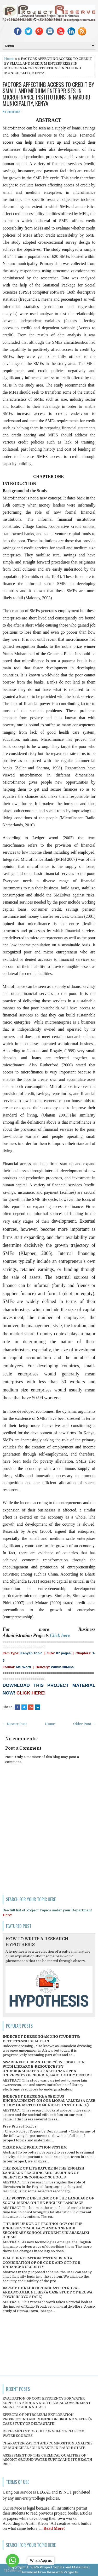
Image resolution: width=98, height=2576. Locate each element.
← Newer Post (15, 1724)
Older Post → (84, 1724)
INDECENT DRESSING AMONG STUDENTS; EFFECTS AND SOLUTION (41, 2039)
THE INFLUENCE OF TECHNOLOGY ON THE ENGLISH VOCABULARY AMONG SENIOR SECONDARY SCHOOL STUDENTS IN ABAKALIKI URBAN (46, 2230)
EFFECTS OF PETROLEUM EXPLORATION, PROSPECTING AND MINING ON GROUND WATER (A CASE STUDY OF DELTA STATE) (47, 2419)
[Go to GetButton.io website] (12, 2570)
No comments (11, 111)
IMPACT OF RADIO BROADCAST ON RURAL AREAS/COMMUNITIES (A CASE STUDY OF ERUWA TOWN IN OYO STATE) (47, 2292)
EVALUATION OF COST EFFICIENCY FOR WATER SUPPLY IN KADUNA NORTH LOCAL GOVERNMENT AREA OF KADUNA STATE (47, 2402)
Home (9, 59)
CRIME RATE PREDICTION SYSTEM (35, 2147)
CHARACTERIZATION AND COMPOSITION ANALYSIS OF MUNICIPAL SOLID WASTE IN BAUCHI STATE (48, 2445)
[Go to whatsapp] (12, 2560)
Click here (60, 1635)
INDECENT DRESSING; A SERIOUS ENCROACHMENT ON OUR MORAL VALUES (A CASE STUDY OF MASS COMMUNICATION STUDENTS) (49, 2100)
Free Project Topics (19, 2126)
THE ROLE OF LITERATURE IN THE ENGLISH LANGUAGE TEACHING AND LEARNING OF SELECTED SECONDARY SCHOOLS (43, 2172)
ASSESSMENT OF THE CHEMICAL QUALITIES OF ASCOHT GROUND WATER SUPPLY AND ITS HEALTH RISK (47, 2459)
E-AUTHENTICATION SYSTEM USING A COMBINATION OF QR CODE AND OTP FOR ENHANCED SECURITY (41, 2262)
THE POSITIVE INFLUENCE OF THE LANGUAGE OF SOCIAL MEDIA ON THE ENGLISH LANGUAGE (48, 2200)
